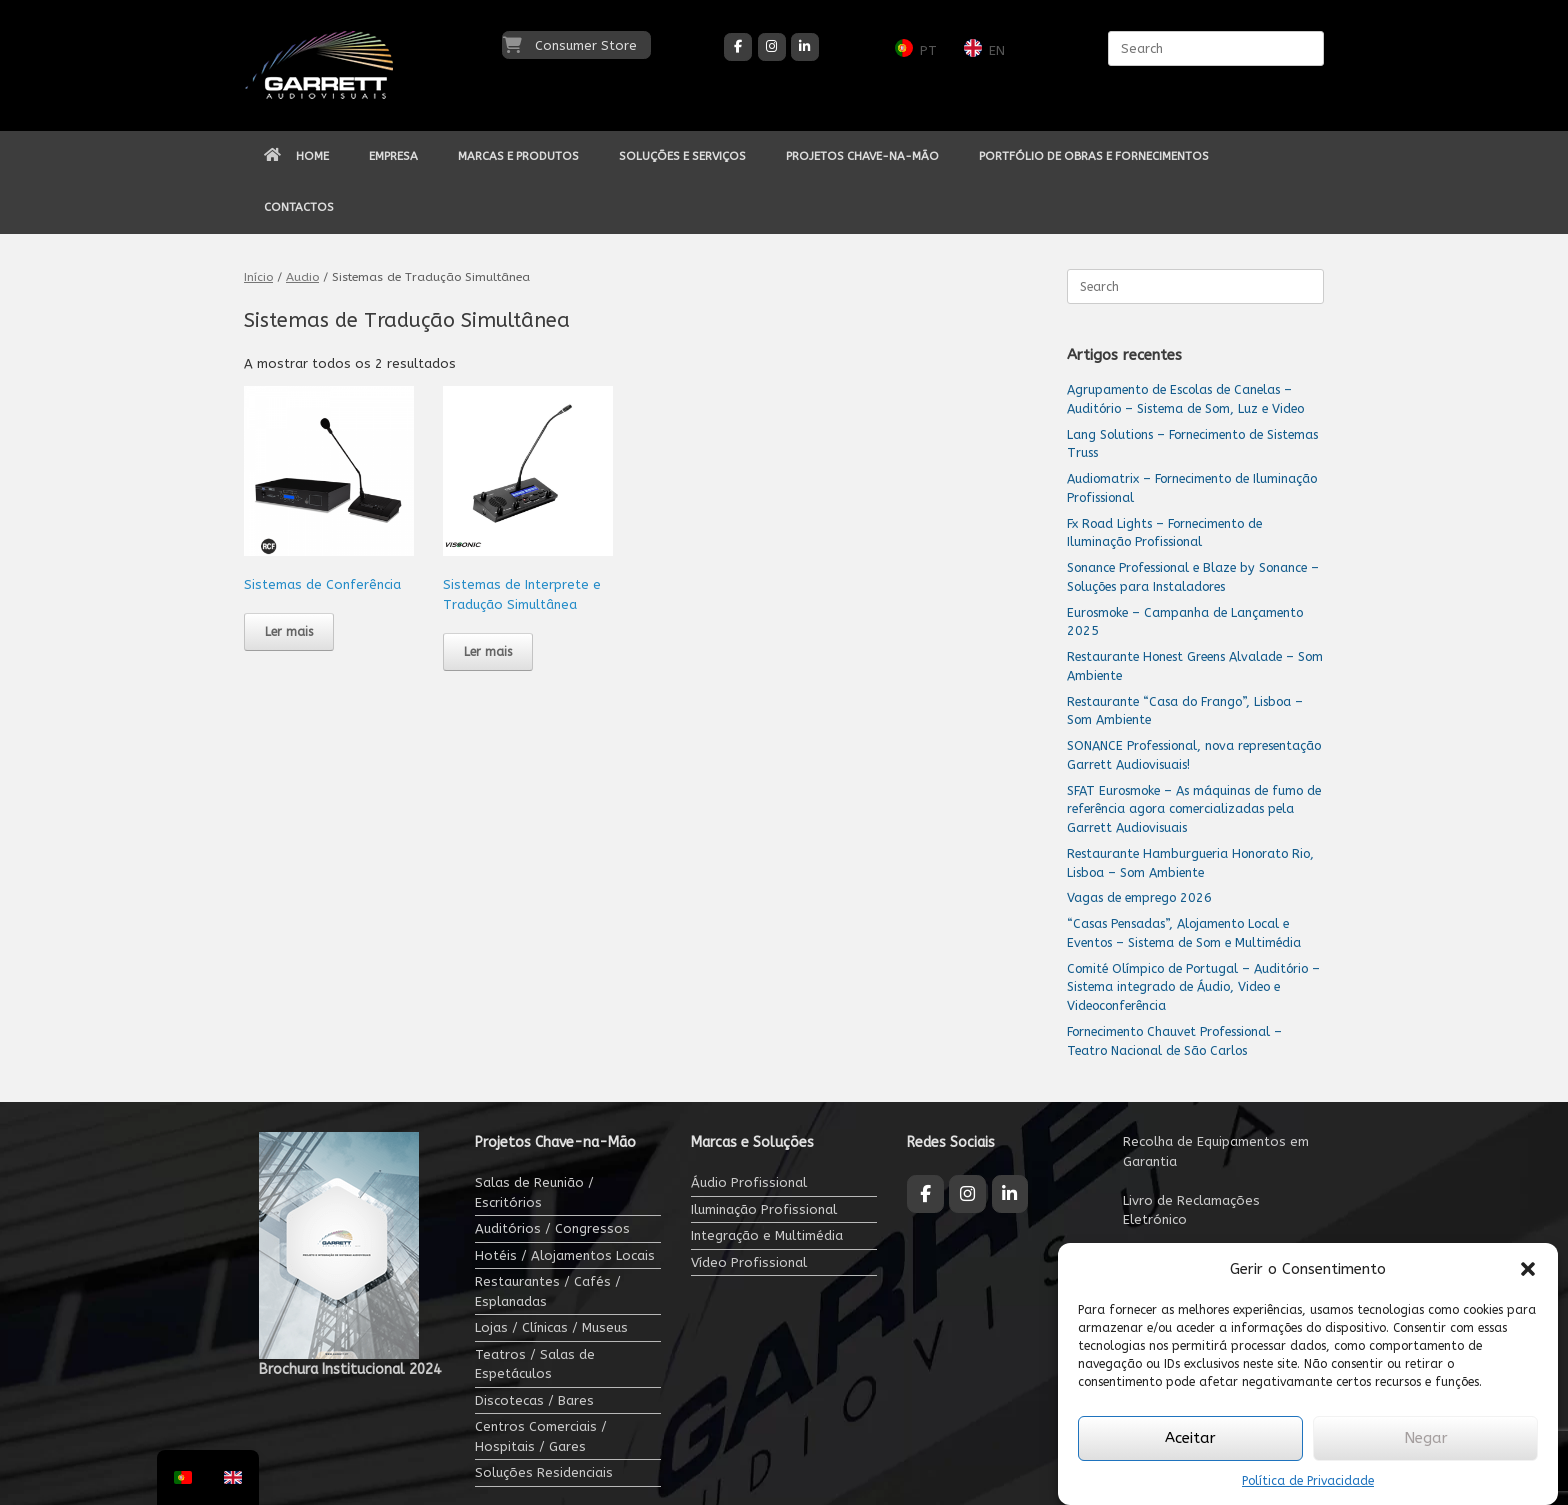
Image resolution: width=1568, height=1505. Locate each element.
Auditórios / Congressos (552, 1228)
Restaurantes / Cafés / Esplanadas (548, 1291)
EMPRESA (393, 156)
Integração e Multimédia (767, 1235)
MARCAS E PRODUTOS (518, 156)
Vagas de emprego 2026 (1139, 897)
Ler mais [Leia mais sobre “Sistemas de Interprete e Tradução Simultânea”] (488, 652)
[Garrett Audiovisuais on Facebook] (738, 47)
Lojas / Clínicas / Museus (551, 1327)
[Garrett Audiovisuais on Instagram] (772, 47)
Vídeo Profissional (749, 1262)
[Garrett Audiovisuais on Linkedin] (805, 47)
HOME (296, 156)
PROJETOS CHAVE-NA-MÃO (862, 156)
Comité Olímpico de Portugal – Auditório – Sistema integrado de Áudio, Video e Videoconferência (1193, 987)
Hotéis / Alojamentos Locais (565, 1255)
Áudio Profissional (749, 1182)
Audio (302, 277)
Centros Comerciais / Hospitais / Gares (541, 1436)
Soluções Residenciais (544, 1472)
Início (258, 277)
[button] (1528, 1269)
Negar (1426, 1438)
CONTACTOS (299, 207)
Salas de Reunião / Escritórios (534, 1192)
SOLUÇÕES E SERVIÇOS (682, 156)
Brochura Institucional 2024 (350, 1369)
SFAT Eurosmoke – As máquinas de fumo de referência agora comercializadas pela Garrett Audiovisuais (1194, 809)
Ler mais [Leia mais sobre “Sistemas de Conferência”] (289, 632)
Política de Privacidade (1308, 1481)
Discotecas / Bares (534, 1400)
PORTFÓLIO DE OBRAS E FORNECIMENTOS (1094, 156)
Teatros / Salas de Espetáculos (535, 1364)
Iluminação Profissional (764, 1209)
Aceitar (1190, 1438)
